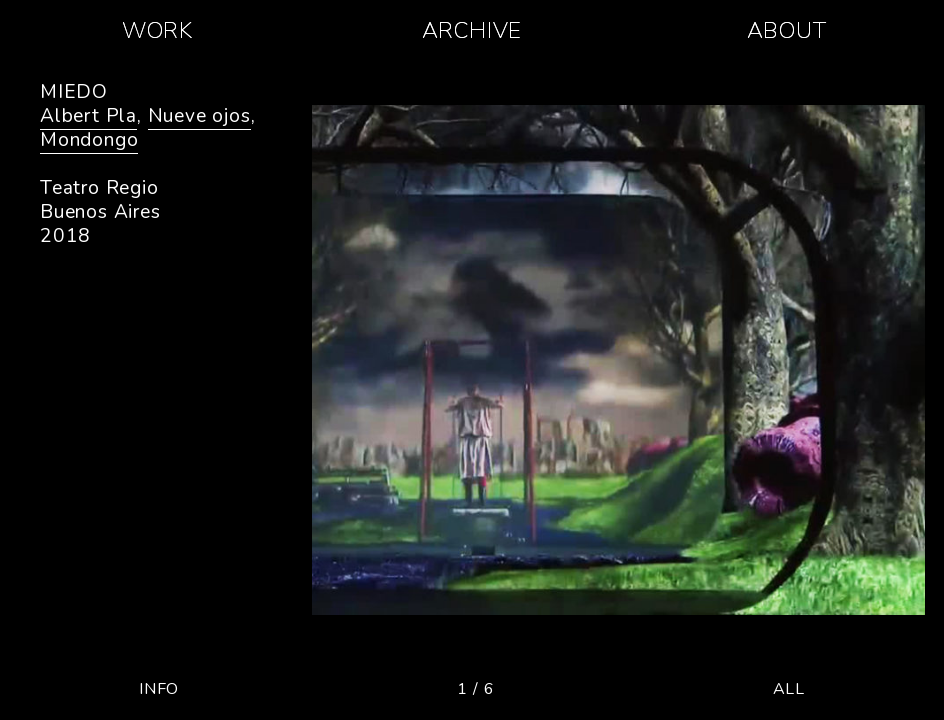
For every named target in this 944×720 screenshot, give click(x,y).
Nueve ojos (199, 116)
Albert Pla (88, 116)
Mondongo (89, 140)
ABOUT (787, 30)
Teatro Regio (99, 188)
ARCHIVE (472, 30)
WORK (157, 30)
